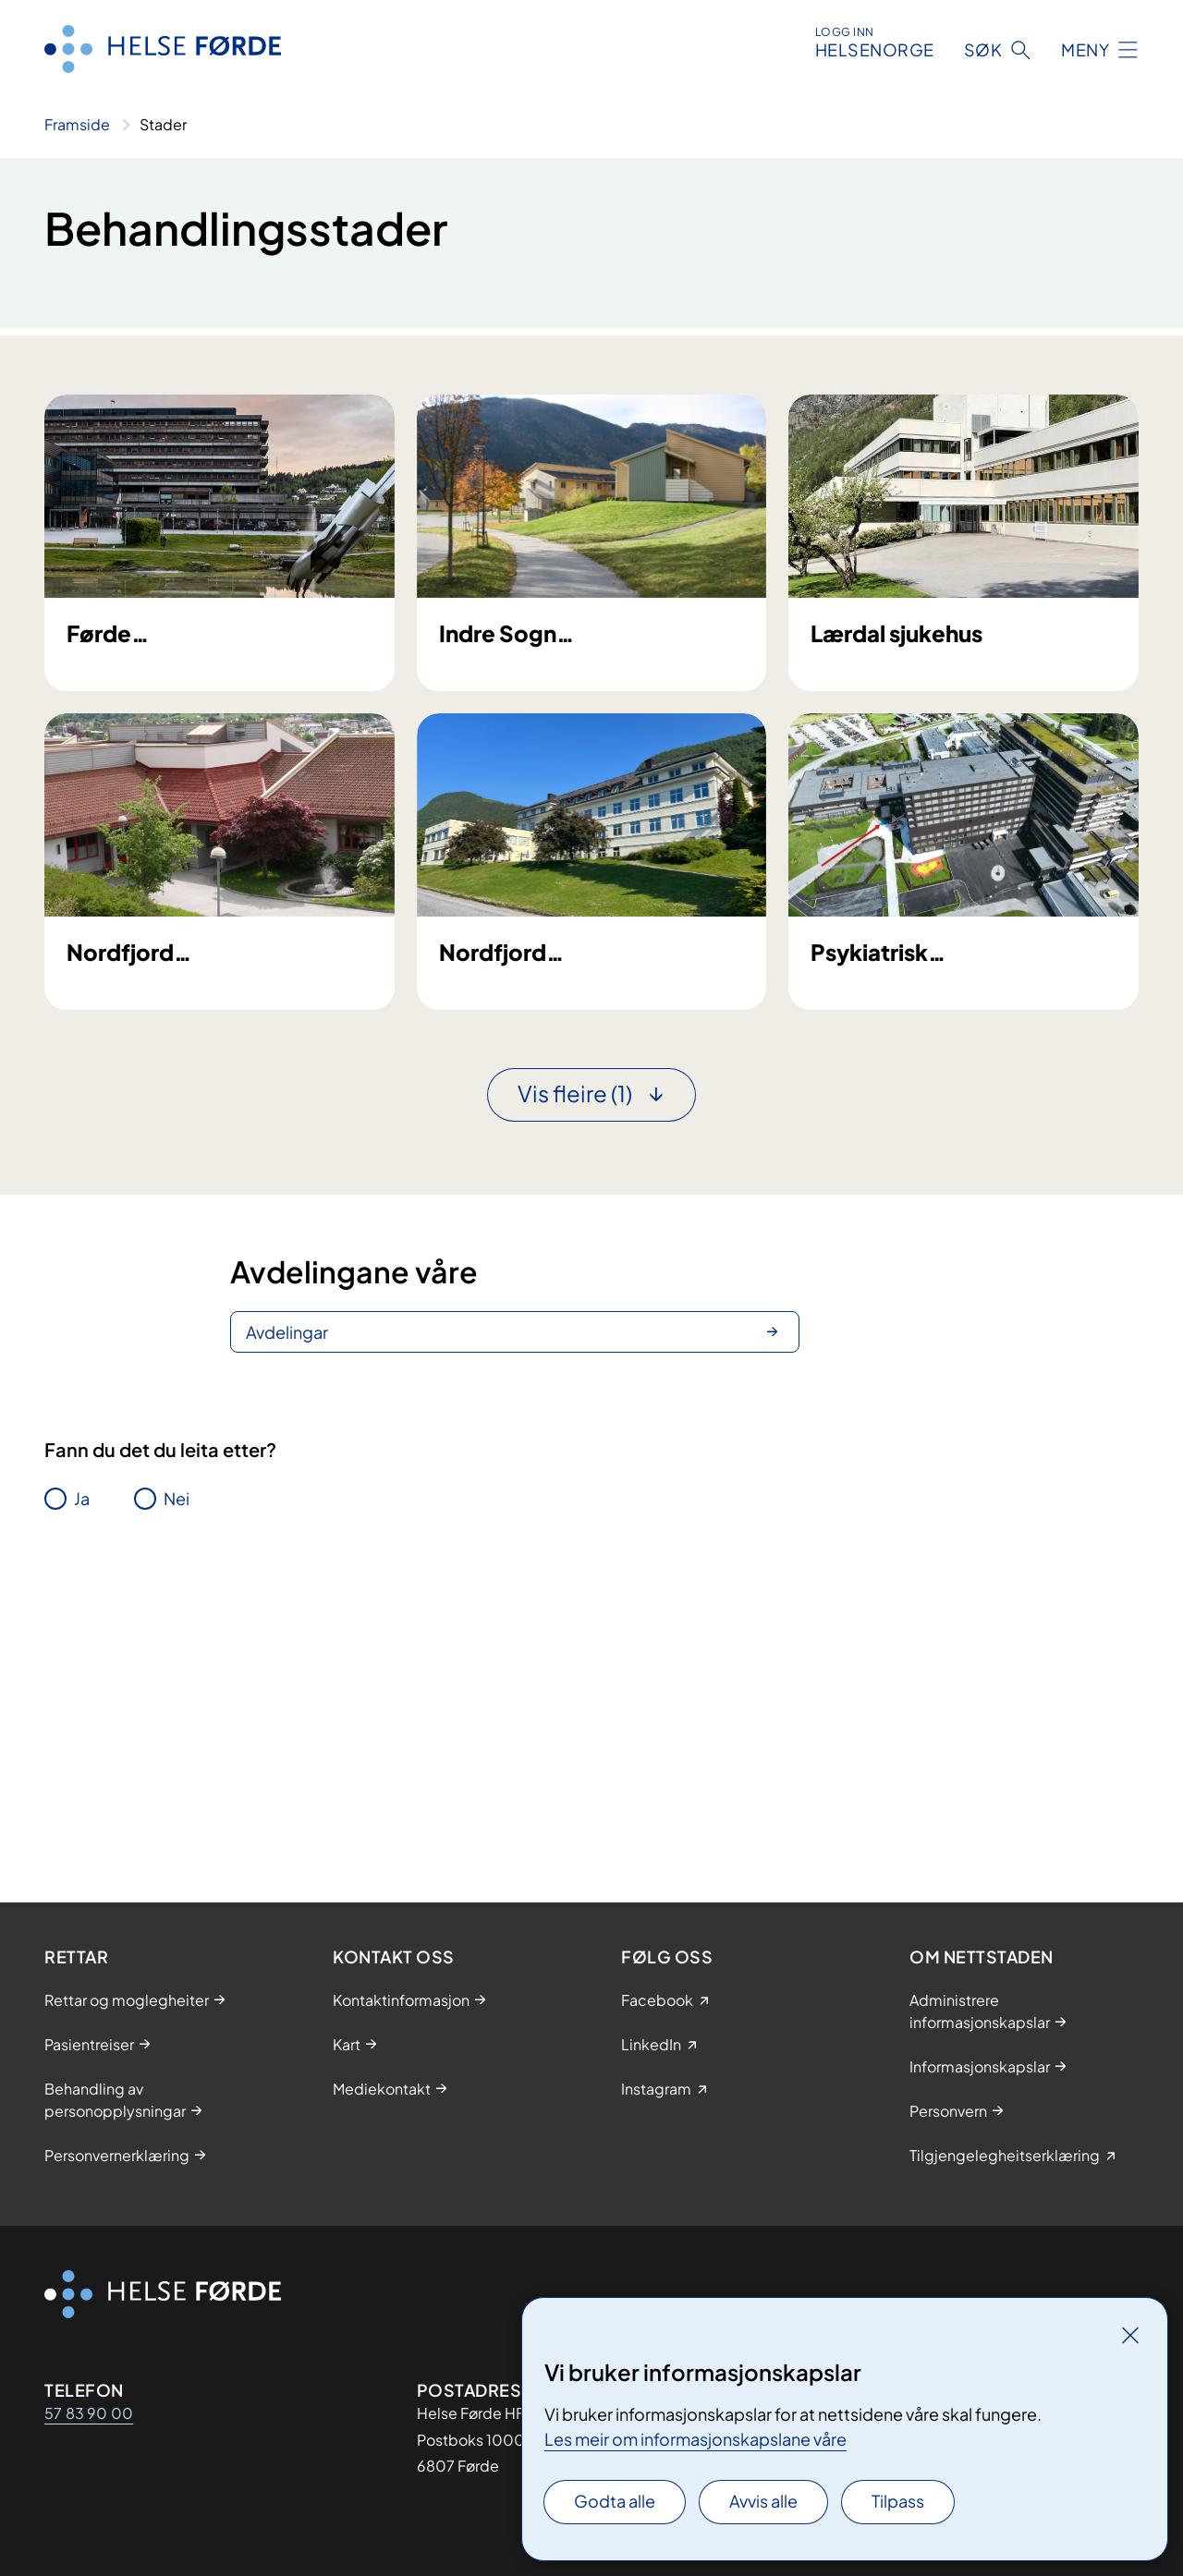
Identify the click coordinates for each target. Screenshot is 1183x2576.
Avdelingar (287, 1620)
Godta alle (614, 2500)
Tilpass (898, 2500)
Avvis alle (763, 2500)
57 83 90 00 (88, 2413)
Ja (82, 1786)
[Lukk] (1130, 2335)
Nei (176, 1786)
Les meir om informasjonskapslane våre (695, 2438)
